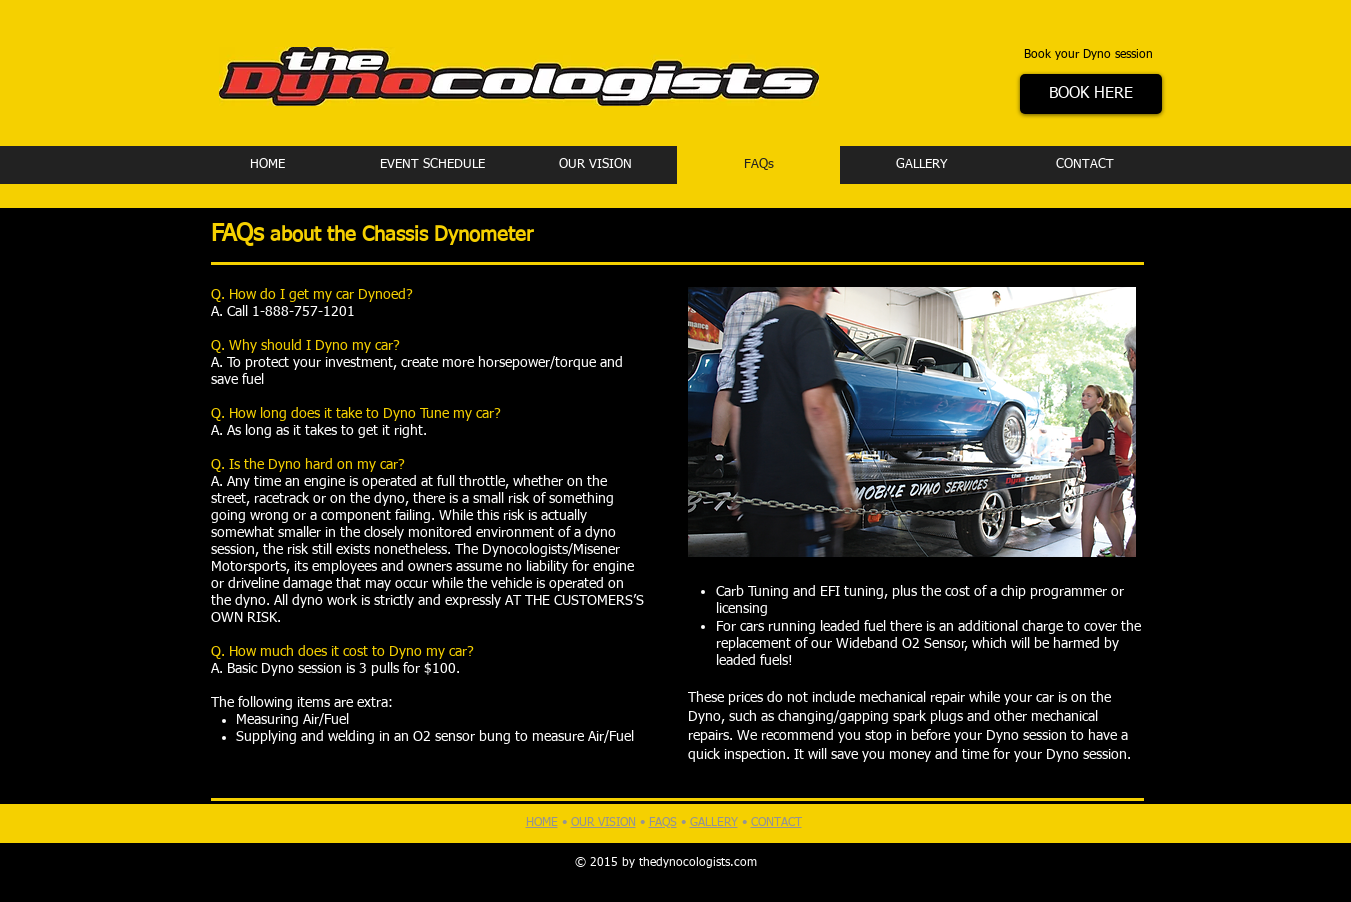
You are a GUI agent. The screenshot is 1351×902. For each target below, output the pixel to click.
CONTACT (776, 823)
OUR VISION (603, 823)
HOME (542, 823)
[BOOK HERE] (1091, 94)
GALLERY (714, 823)
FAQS (663, 823)
